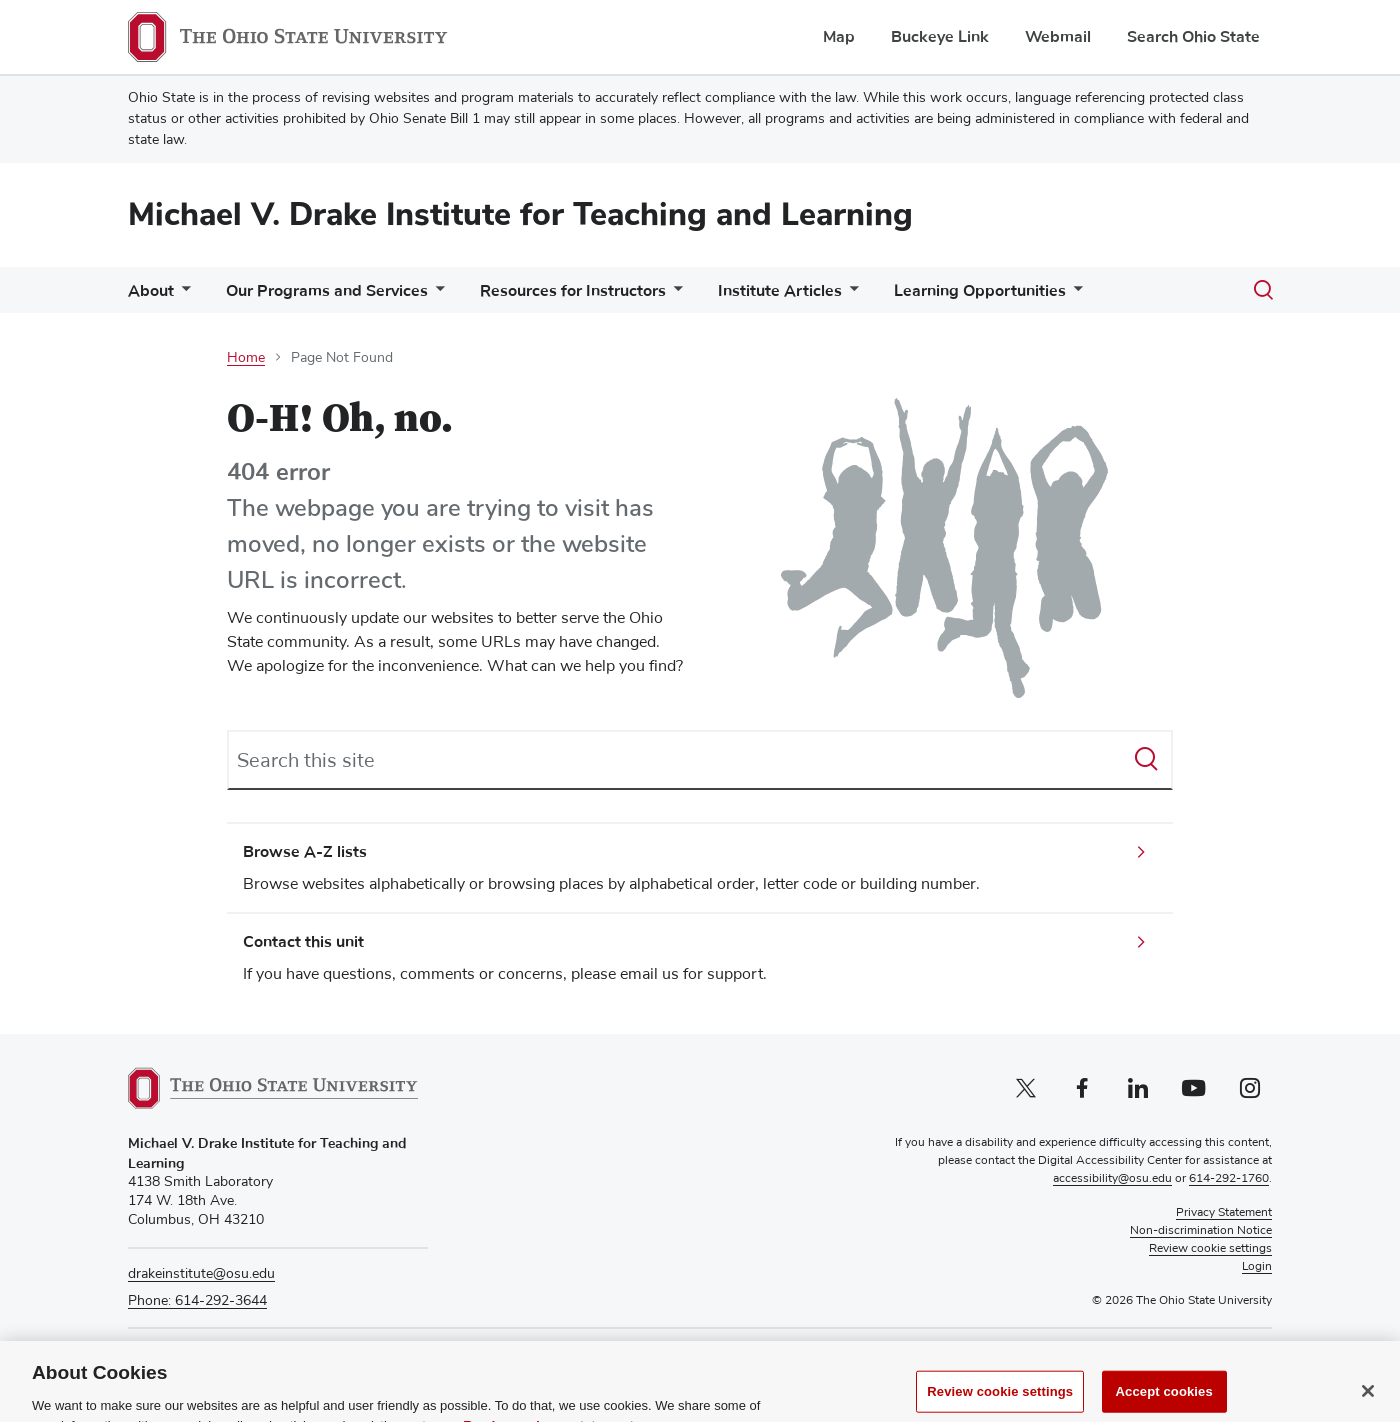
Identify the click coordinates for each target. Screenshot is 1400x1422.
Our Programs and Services (327, 291)
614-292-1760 (1229, 1179)
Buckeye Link (940, 37)
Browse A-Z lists (305, 852)
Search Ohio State (1193, 37)
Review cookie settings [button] (1210, 1249)
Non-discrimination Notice (1201, 1231)
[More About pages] (182, 295)
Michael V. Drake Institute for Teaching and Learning (520, 214)
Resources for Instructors (573, 291)
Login (1257, 1267)
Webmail (1058, 37)
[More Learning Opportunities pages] (1074, 295)
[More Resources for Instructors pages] (674, 295)
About (151, 291)
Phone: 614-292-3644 (197, 1301)
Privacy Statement (1224, 1213)
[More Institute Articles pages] (850, 295)
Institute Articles (780, 291)
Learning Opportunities (980, 291)
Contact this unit (303, 942)
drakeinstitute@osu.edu (201, 1274)
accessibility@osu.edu (1112, 1179)
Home (246, 358)
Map (839, 37)
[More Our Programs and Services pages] (436, 295)
